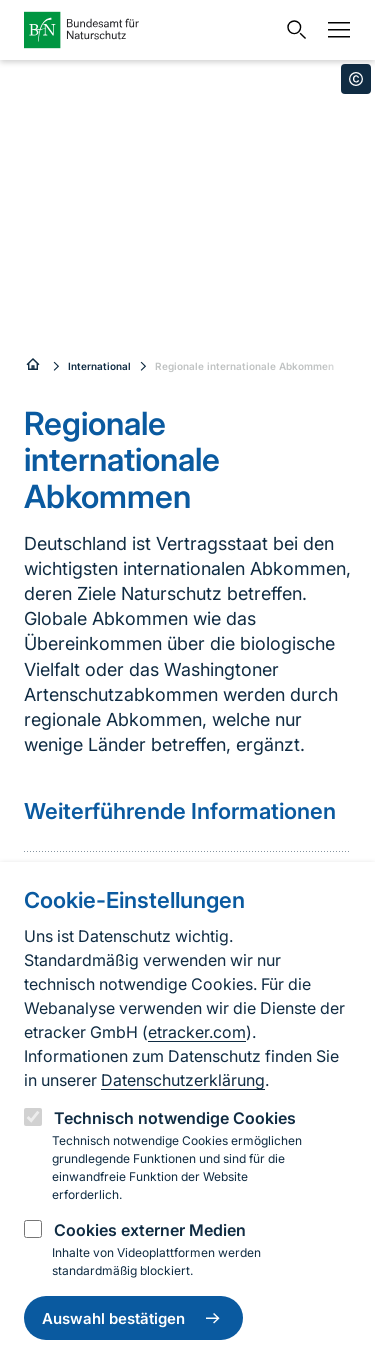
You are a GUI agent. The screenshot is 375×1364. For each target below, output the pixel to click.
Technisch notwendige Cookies (175, 1118)
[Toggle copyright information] (356, 79)
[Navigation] (334, 30)
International (99, 366)
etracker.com (197, 1032)
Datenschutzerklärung (183, 1080)
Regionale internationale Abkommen (244, 366)
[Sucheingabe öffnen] (292, 30)
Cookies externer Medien (150, 1230)
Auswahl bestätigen (133, 1318)
